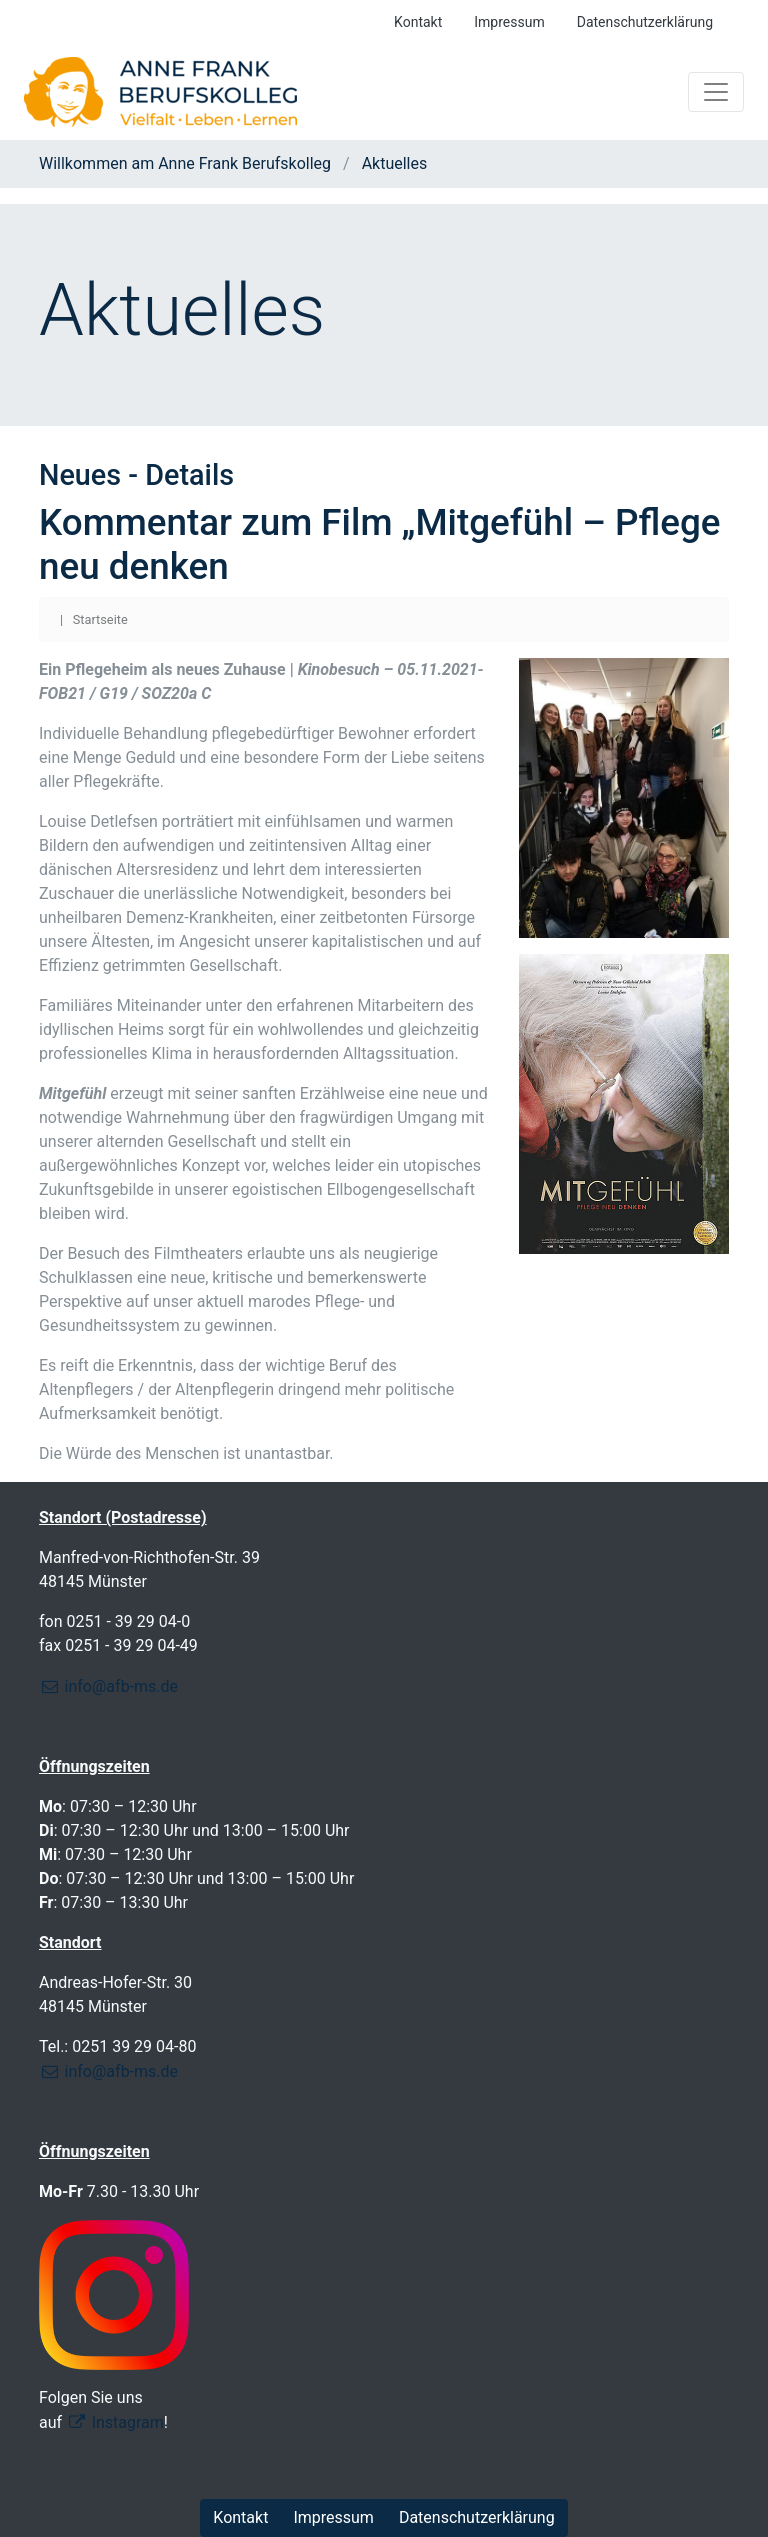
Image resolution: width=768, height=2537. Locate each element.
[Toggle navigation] (716, 92)
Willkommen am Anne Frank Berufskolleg (187, 163)
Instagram (128, 2422)
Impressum (509, 22)
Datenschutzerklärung (645, 22)
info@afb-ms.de (121, 1686)
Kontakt (418, 22)
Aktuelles (393, 163)
